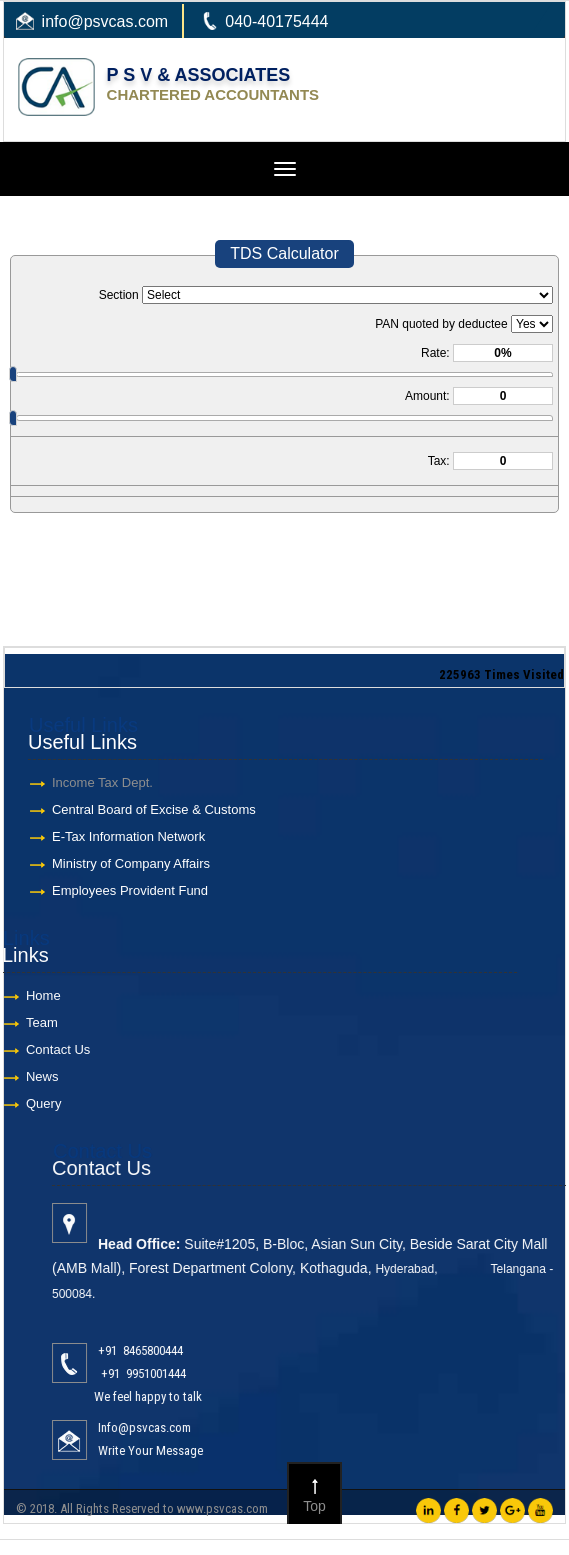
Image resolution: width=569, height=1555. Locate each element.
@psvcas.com (117, 21)
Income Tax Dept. (93, 782)
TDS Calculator (284, 253)
